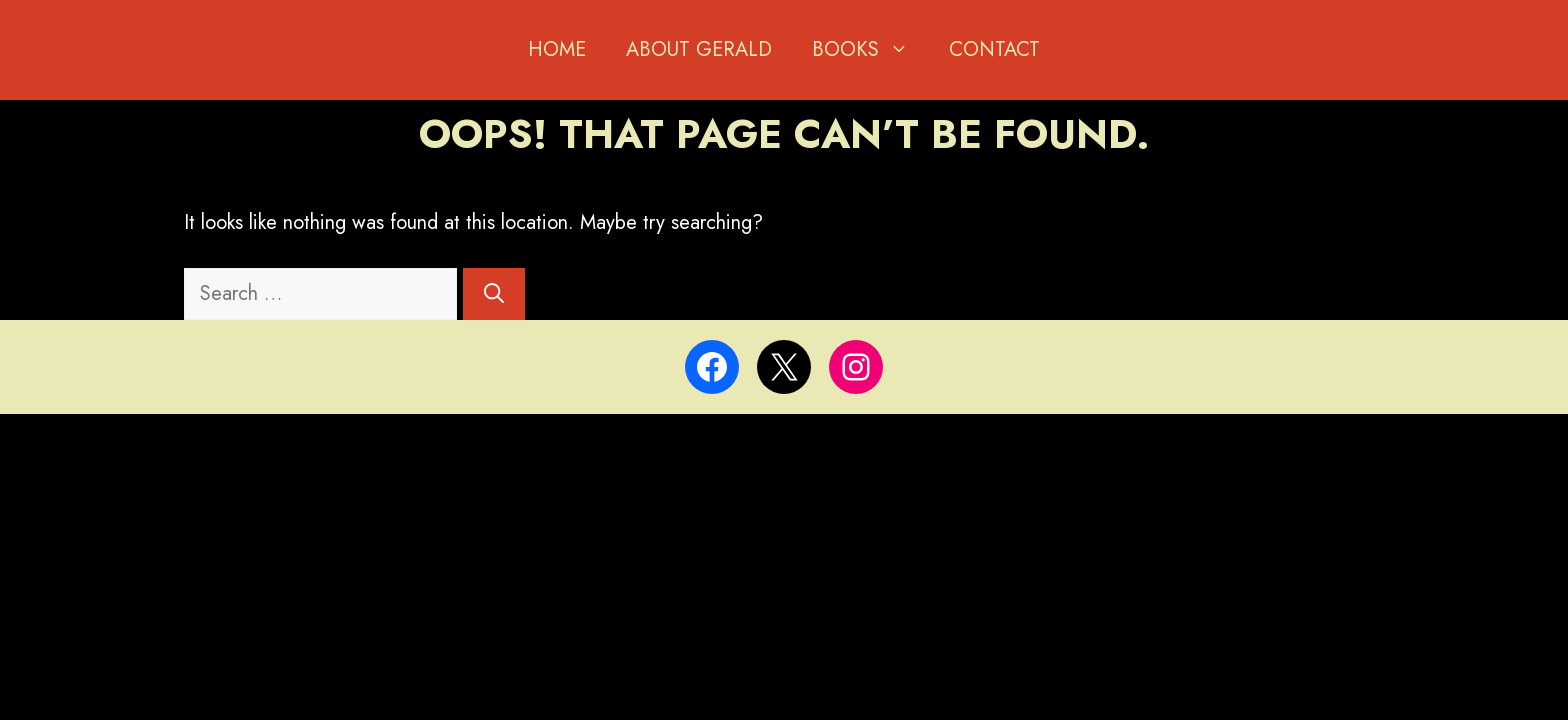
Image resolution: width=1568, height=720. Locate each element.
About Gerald (699, 49)
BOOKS (870, 50)
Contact (994, 49)
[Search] (494, 294)
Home (557, 49)
